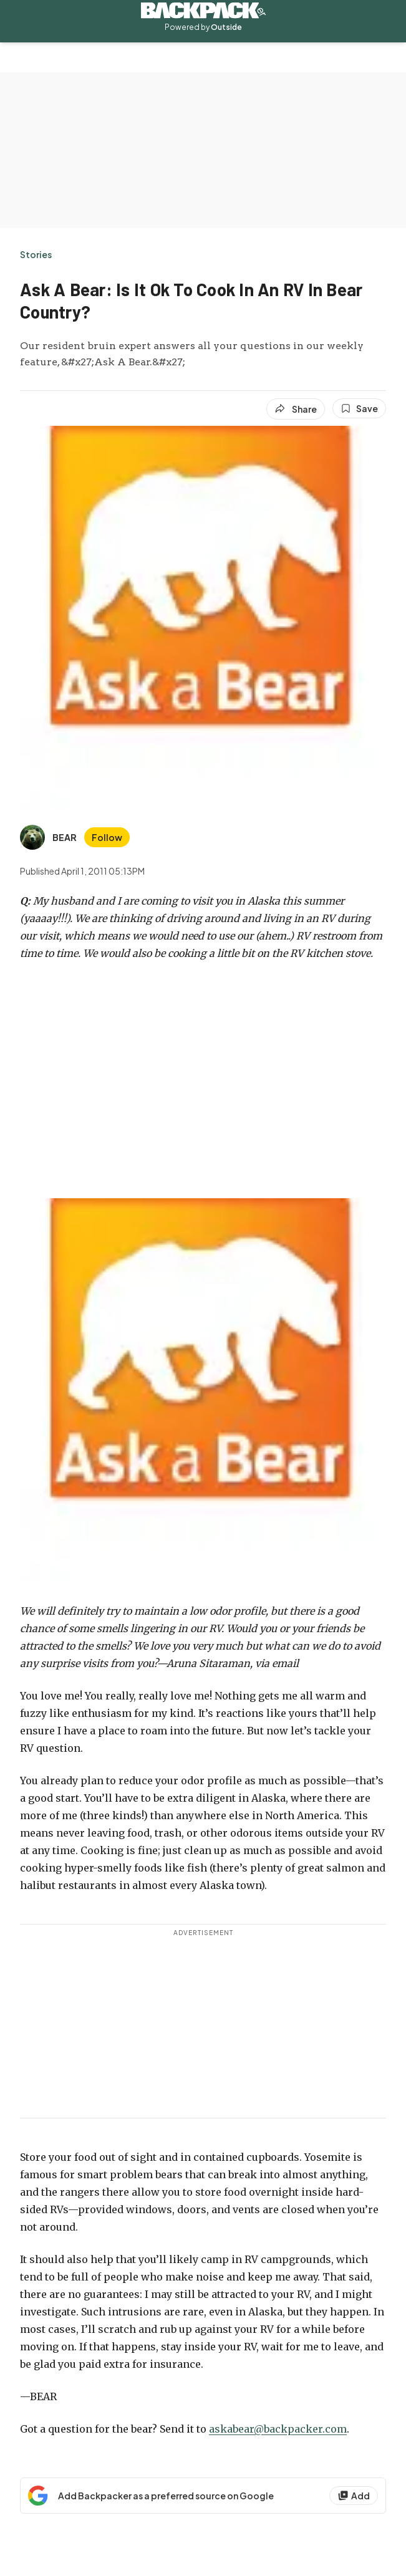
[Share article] (295, 409)
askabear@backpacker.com (278, 2429)
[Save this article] (359, 408)
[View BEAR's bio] (48, 837)
